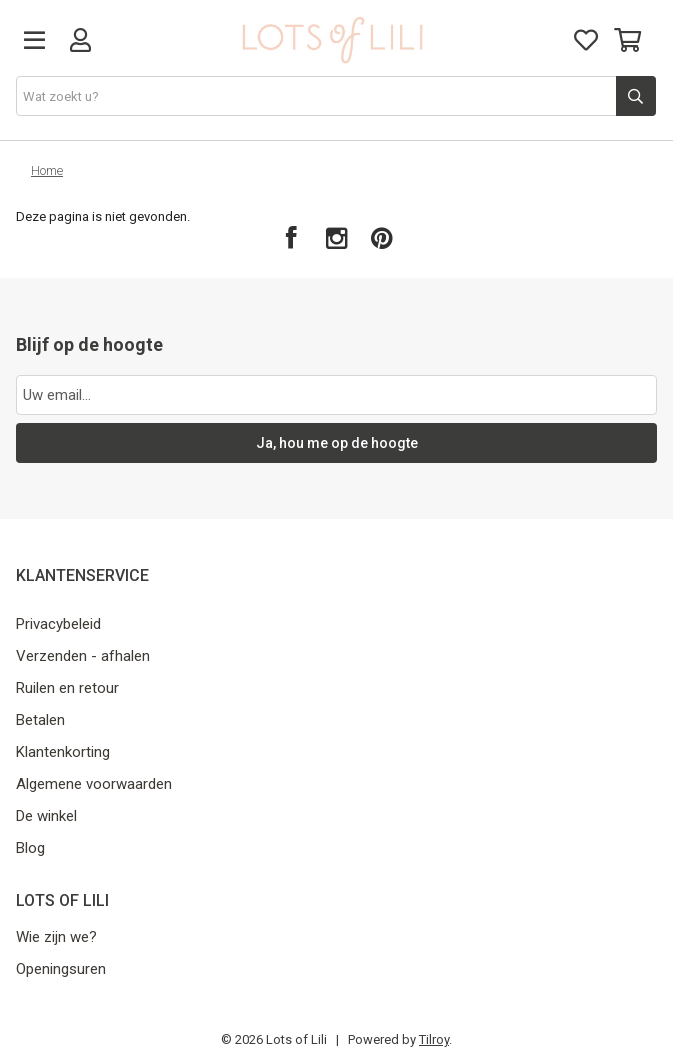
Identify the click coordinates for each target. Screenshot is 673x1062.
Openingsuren (61, 969)
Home (47, 170)
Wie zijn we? (56, 937)
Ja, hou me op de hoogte (337, 443)
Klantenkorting (63, 752)
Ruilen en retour (67, 688)
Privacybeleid (58, 624)
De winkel (46, 816)
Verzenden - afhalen (83, 656)
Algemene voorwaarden (94, 784)
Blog (30, 848)
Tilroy (434, 1039)
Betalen (40, 720)
